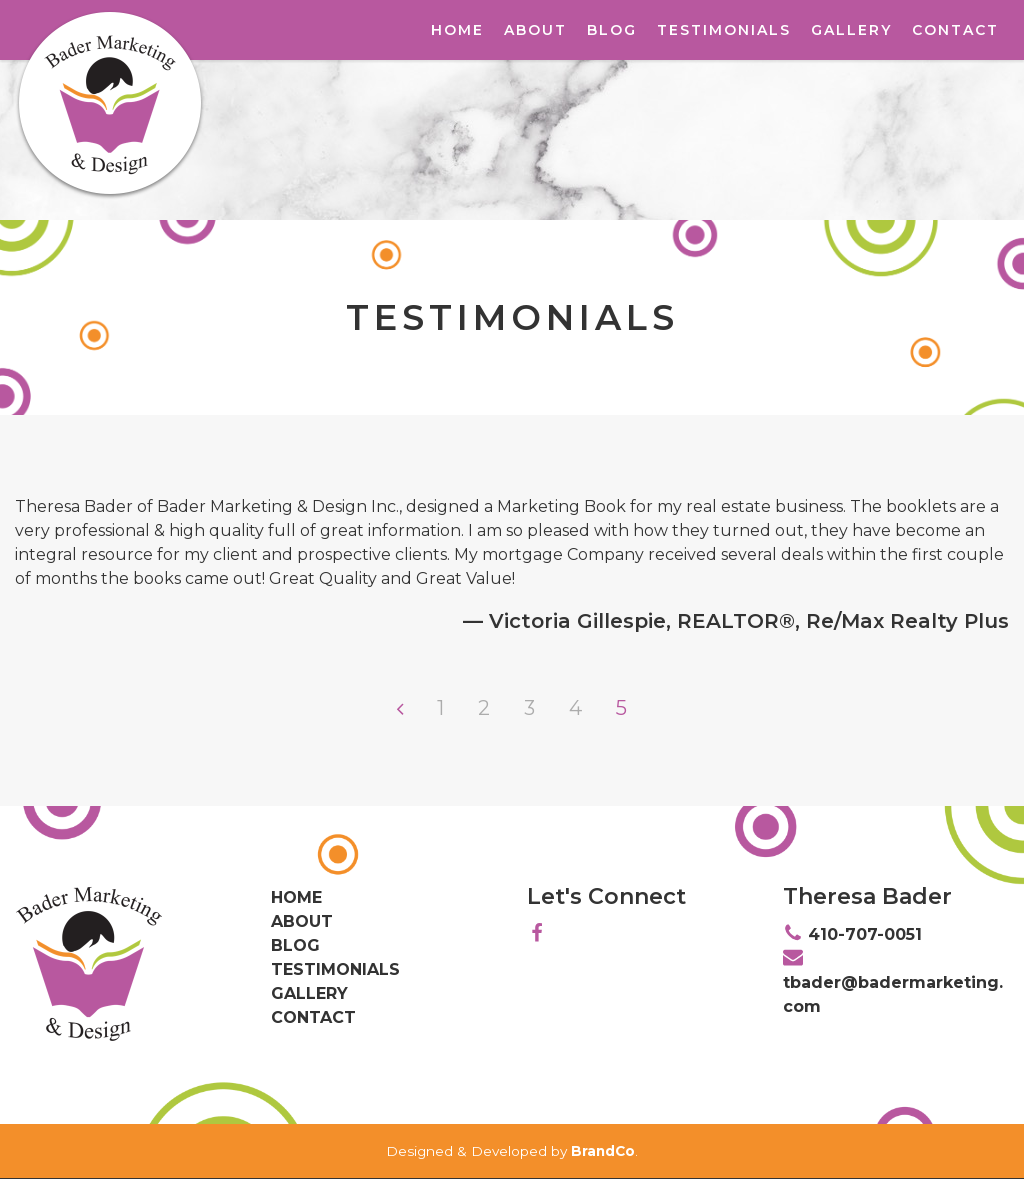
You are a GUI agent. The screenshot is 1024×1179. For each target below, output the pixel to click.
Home (457, 30)
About (535, 30)
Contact (955, 30)
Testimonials (724, 30)
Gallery (851, 30)
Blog (612, 30)
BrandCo (603, 1151)
